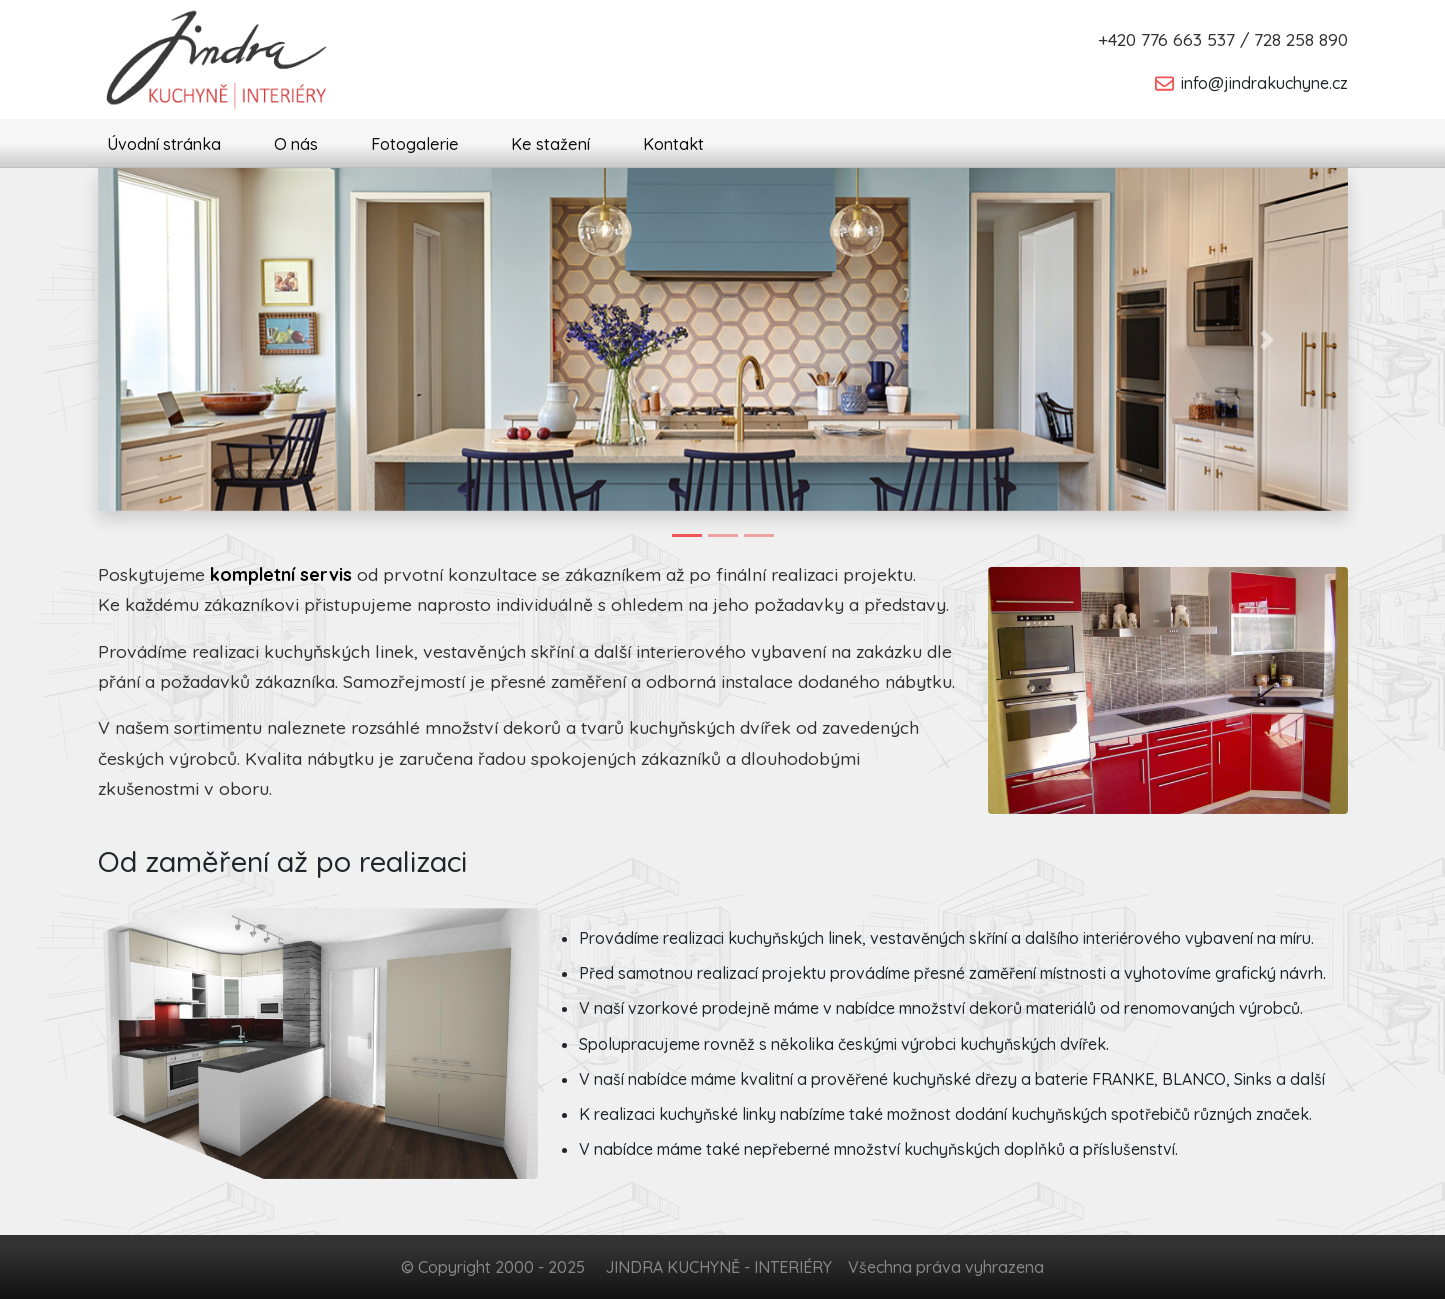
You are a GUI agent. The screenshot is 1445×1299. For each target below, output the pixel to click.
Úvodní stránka (164, 144)
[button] (179, 339)
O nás (296, 144)
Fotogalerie (415, 144)
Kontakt (673, 144)
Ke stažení (550, 144)
